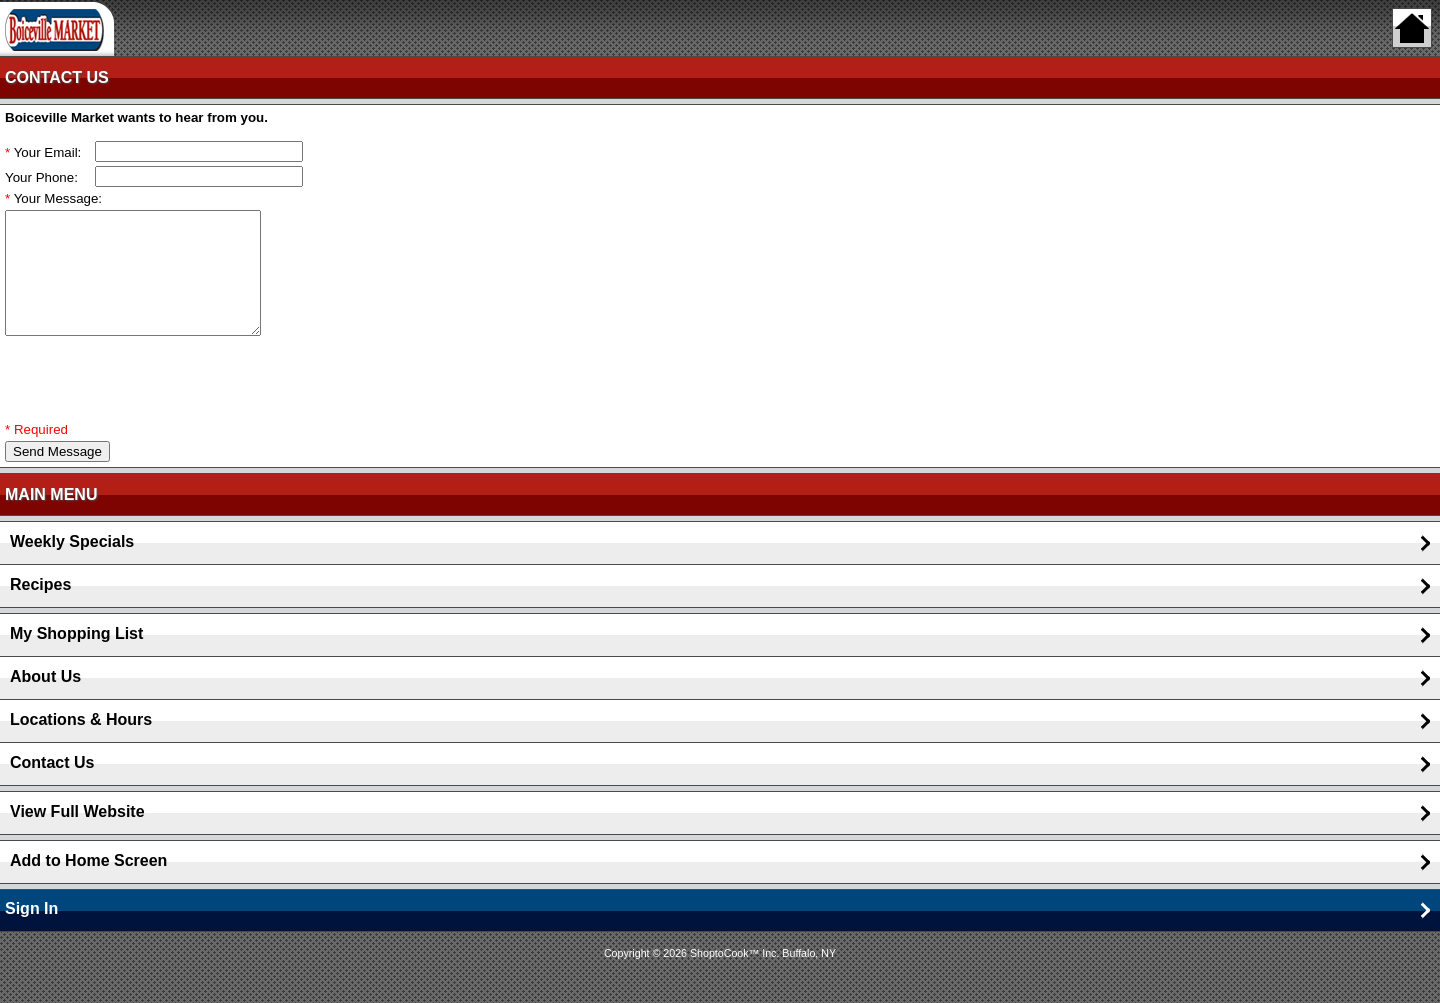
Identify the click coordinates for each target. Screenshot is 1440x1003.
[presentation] (157, 403)
